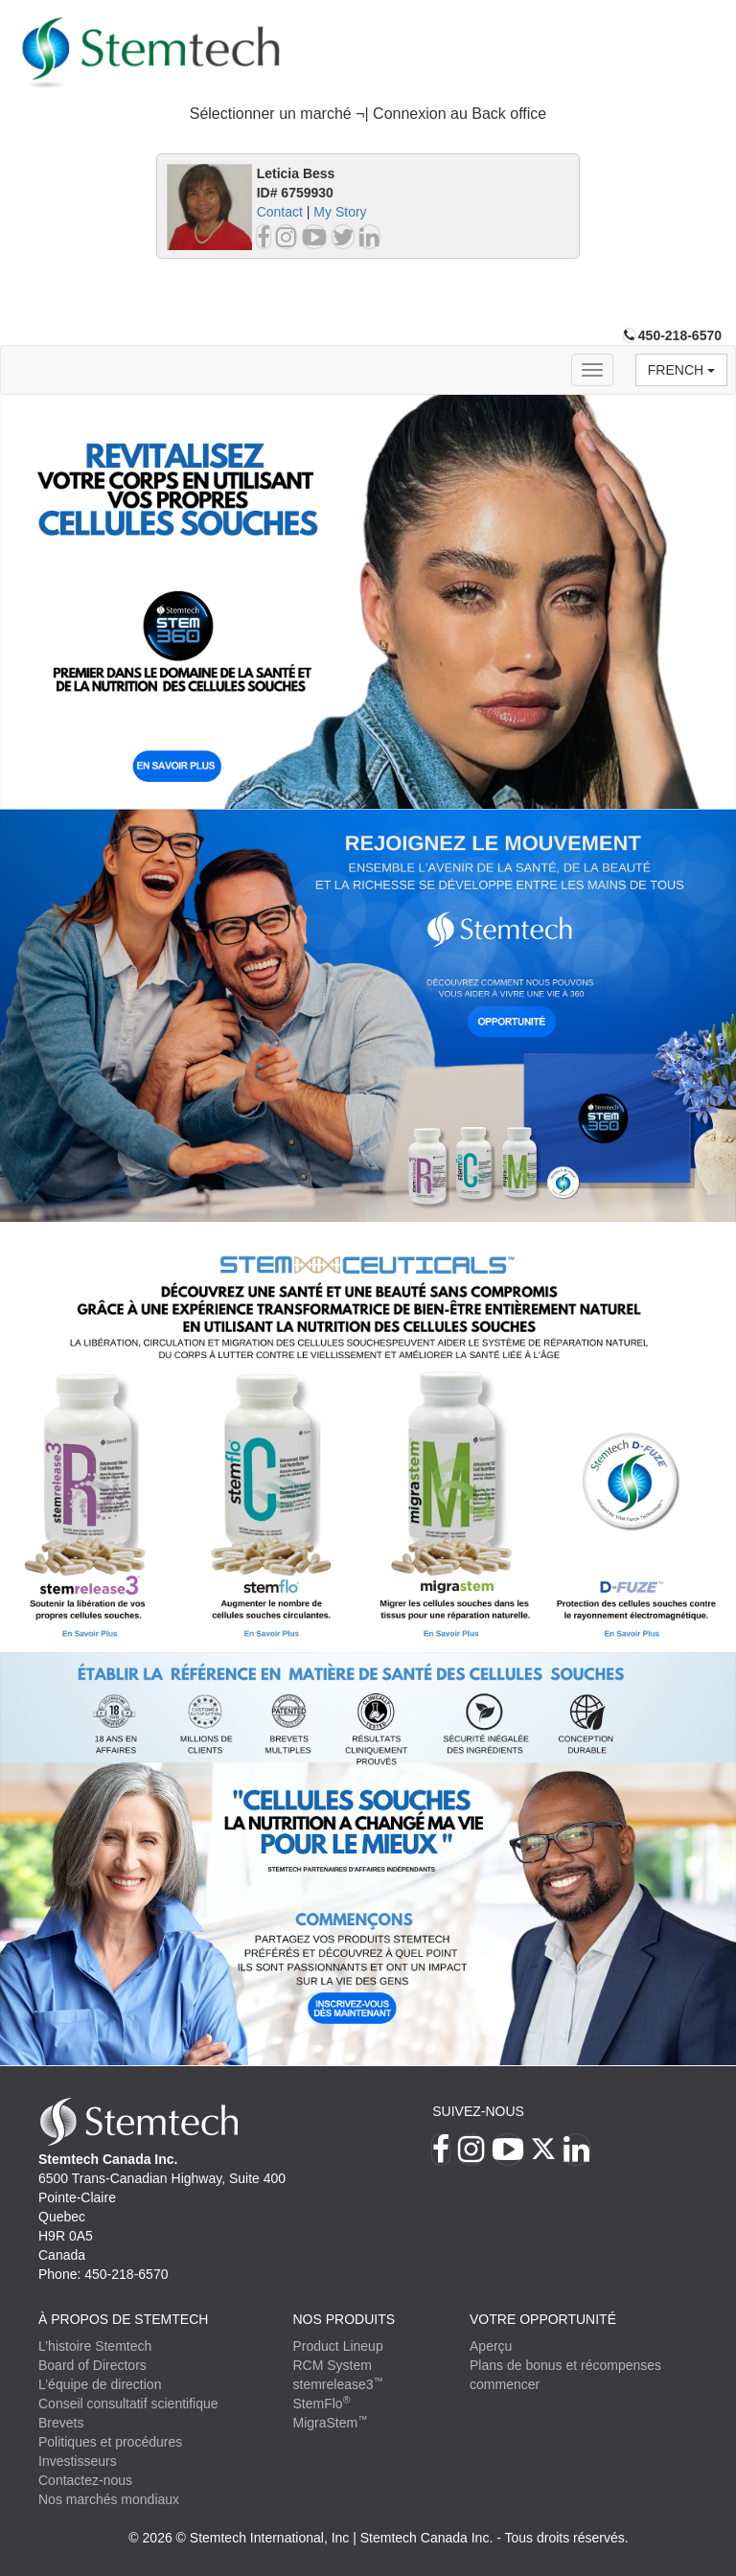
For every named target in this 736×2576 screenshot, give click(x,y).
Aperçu (491, 2346)
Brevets (60, 2422)
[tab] (368, 114)
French (681, 370)
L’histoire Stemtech (94, 2346)
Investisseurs (77, 2461)
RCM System (332, 2365)
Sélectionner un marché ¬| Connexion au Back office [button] (368, 113)
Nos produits (344, 2319)
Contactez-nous (85, 2480)
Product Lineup (338, 2346)
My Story (339, 211)
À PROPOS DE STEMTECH (123, 2319)
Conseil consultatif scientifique (128, 2403)
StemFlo (322, 2403)
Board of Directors (92, 2365)
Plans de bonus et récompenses (565, 2365)
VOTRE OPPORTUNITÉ (543, 2319)
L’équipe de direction (99, 2384)
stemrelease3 (338, 2384)
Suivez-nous (478, 2111)
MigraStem (330, 2422)
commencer (505, 2384)
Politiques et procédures (110, 2442)
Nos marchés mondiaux (108, 2499)
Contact (280, 211)
